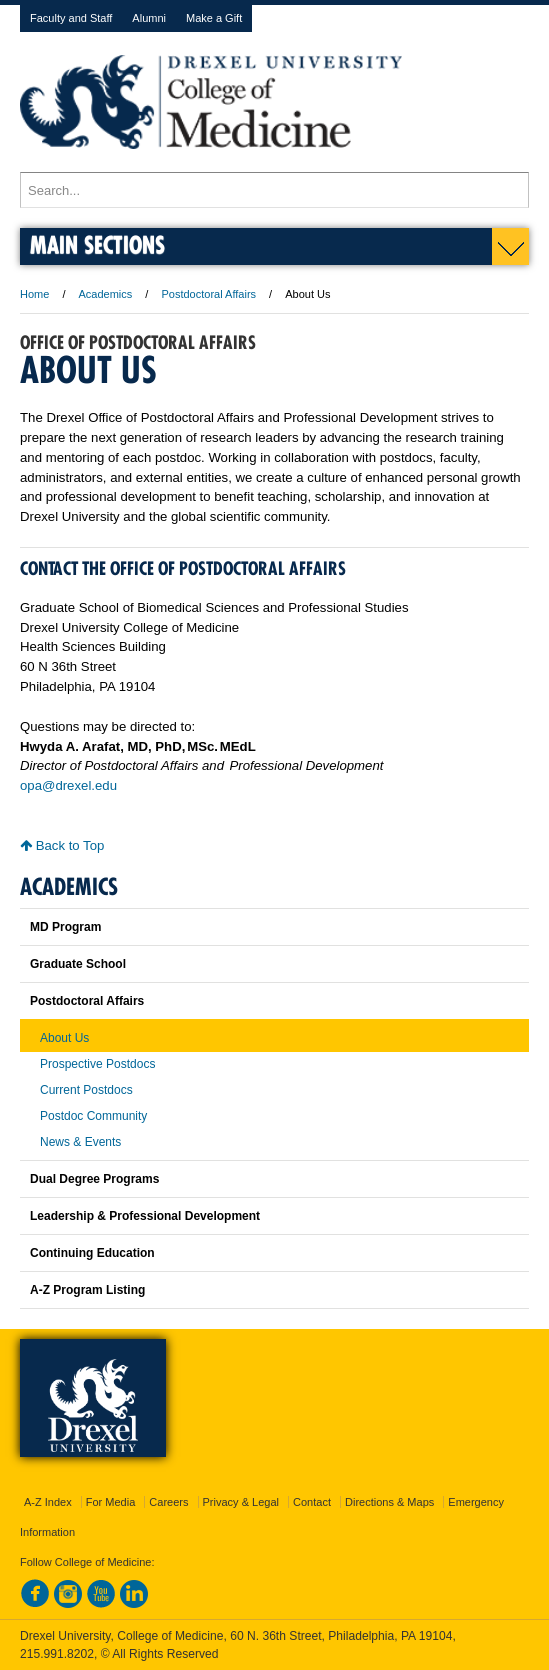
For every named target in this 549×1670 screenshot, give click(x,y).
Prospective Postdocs (97, 1064)
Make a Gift (214, 18)
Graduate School (78, 964)
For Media (111, 1502)
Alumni (149, 18)
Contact (312, 1502)
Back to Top (62, 845)
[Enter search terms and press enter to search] (274, 190)
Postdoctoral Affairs (208, 294)
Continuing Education (92, 1253)
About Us (64, 1038)
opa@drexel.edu (68, 785)
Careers (168, 1502)
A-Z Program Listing (87, 1290)
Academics (106, 294)
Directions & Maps (389, 1502)
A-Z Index (48, 1502)
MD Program (65, 927)
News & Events (80, 1142)
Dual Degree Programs (94, 1179)
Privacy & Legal (241, 1502)
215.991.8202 (57, 1654)
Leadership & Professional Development (145, 1216)
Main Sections (97, 244)
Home (34, 294)
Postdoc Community (93, 1116)
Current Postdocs (86, 1090)
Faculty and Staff (71, 18)
